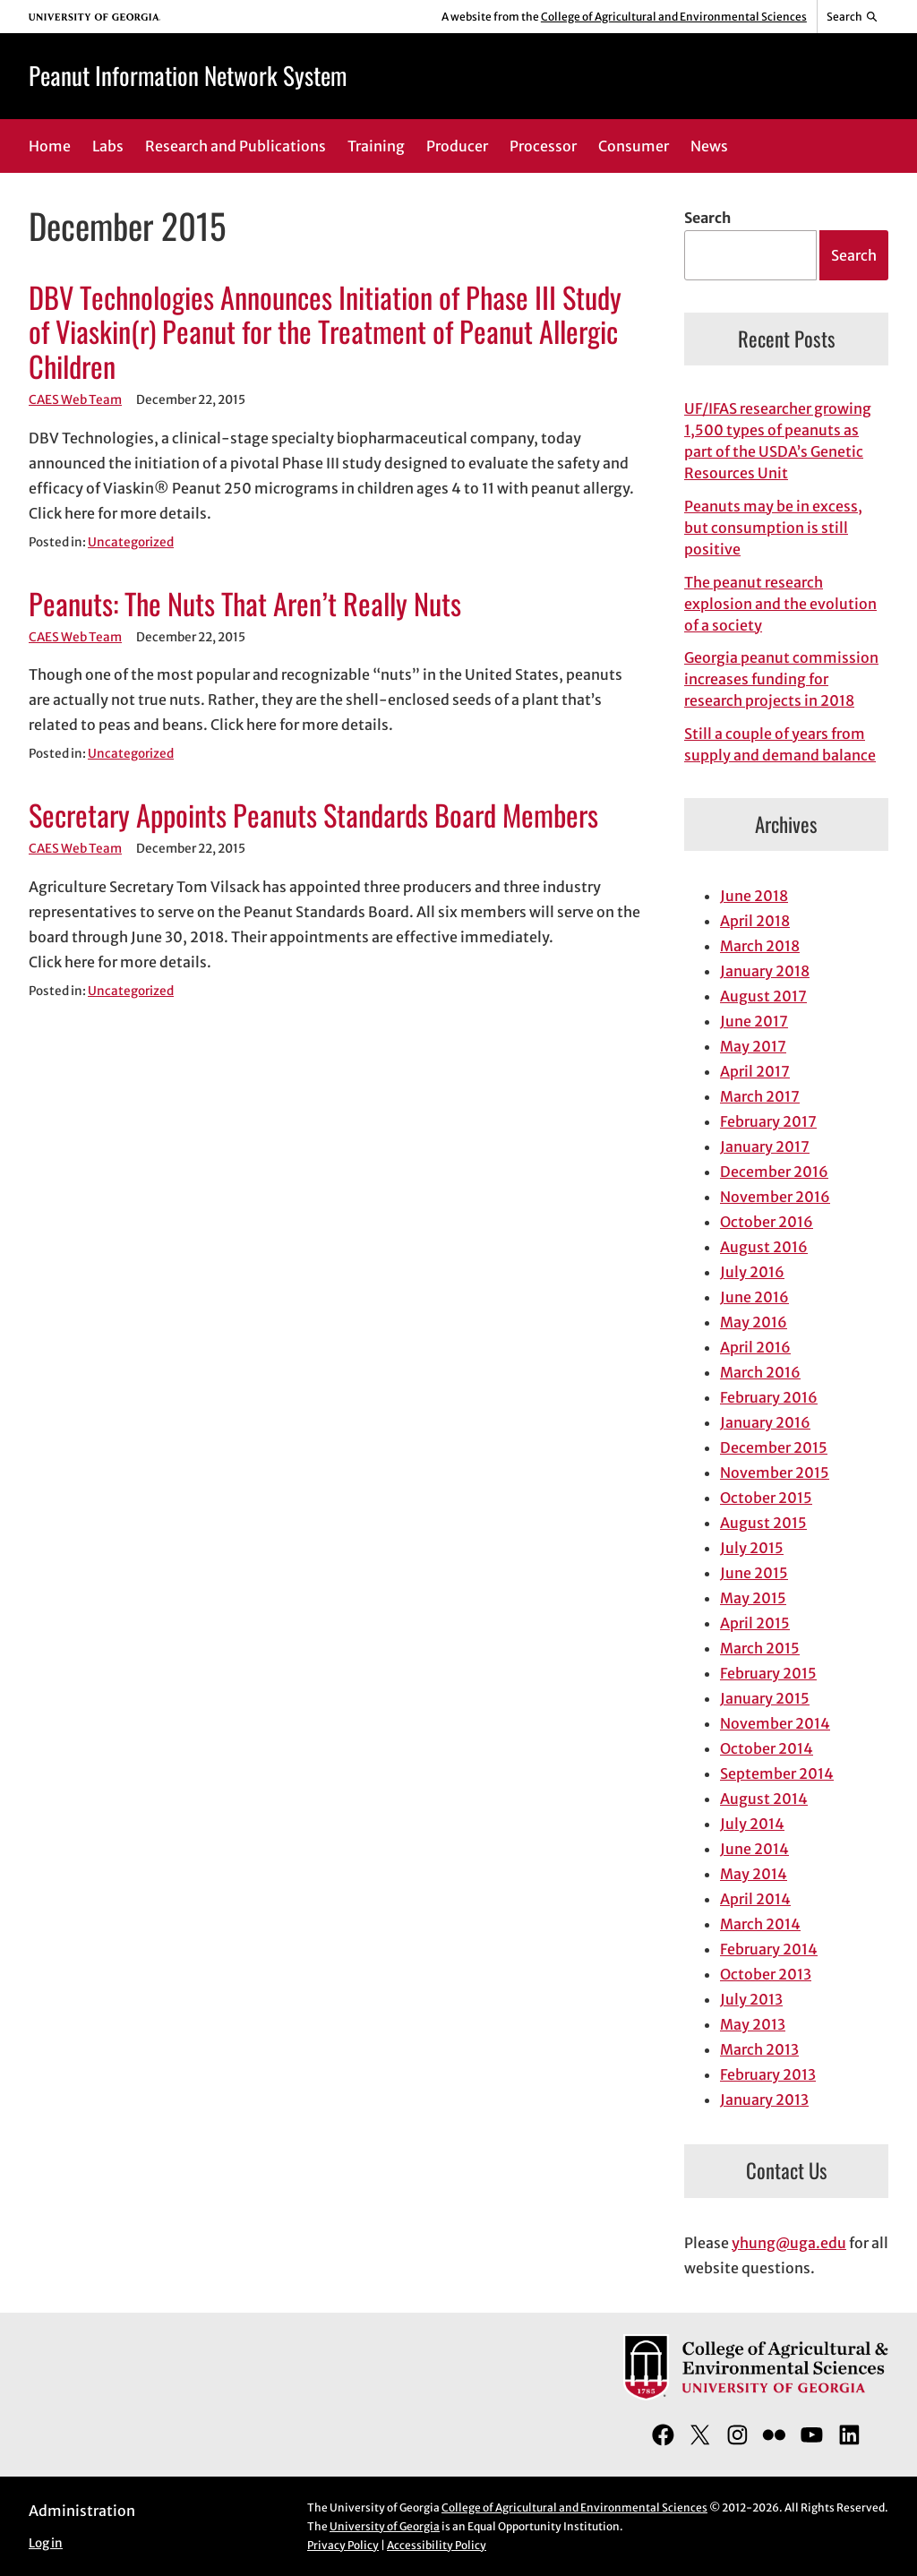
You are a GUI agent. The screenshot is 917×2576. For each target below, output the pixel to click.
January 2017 (765, 1146)
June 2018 (754, 896)
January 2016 (765, 1422)
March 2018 (760, 946)
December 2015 (773, 1447)
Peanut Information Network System (188, 75)
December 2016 (774, 1172)
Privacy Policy (343, 2545)
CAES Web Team (75, 400)
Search (707, 218)
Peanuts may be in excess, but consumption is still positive (773, 527)
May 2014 (753, 1874)
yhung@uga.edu (789, 2243)
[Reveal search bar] (853, 17)
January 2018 (765, 971)
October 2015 (766, 1498)
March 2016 (760, 1372)
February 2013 (768, 2074)
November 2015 (774, 1472)
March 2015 (760, 1648)
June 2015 (754, 1573)
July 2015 (752, 1548)
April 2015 (755, 1623)
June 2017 (754, 1021)
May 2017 (753, 1046)
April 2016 (755, 1347)
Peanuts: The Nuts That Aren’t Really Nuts (245, 603)
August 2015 (763, 1523)
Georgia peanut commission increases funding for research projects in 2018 (781, 678)
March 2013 (759, 2049)
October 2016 (766, 1222)
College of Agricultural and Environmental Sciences (674, 16)
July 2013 (751, 1999)
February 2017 (768, 1121)
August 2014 (764, 1798)
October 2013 (765, 1974)
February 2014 (769, 1949)
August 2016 (764, 1247)
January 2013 (764, 2099)
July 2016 (752, 1272)
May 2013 (752, 2024)
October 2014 (766, 1748)
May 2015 (753, 1598)
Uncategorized (131, 542)
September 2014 (777, 1773)
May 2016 (753, 1322)
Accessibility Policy (436, 2545)
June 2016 (754, 1297)
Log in (46, 2543)
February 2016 (769, 1397)
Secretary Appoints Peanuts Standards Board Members (313, 814)
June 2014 (754, 1849)
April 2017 (755, 1071)
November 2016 (775, 1197)
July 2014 (752, 1824)
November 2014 (775, 1723)
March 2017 (760, 1096)
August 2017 (763, 996)
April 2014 (755, 1899)
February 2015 (768, 1673)
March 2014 (760, 1924)
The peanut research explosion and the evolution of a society (780, 603)
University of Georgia (385, 2526)
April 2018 (755, 921)
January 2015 (765, 1698)
